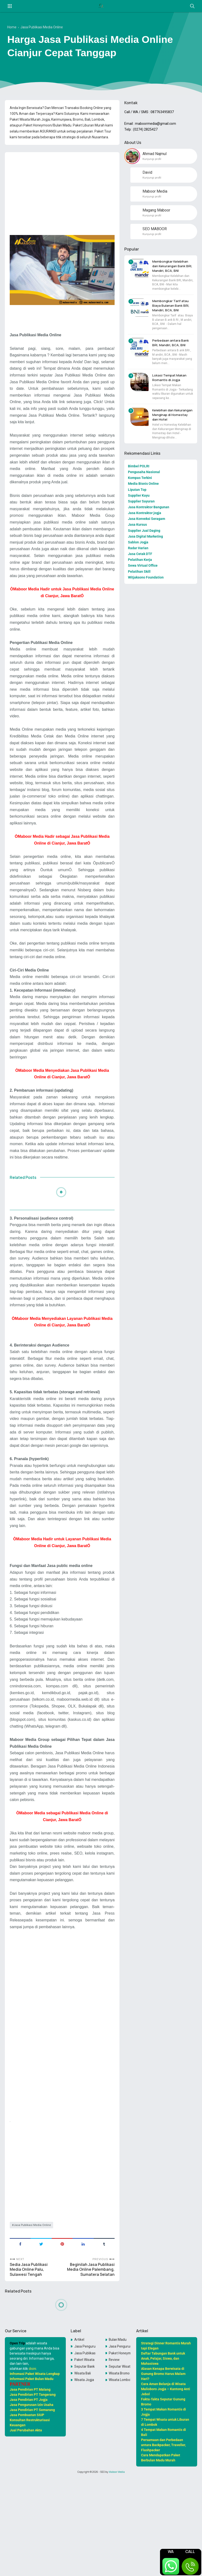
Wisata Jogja (84, 2478)
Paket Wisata (84, 2457)
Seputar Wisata (119, 2464)
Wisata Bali (82, 2471)
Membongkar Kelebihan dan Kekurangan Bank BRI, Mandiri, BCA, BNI (171, 267)
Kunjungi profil (152, 159)
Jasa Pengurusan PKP (119, 2444)
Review (114, 2457)
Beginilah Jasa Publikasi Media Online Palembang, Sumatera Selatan (91, 2366)
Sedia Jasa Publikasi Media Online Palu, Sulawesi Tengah (29, 2366)
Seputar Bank (84, 2464)
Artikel (79, 2437)
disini (32, 2466)
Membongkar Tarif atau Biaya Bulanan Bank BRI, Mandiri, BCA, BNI (171, 306)
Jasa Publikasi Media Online (32, 2321)
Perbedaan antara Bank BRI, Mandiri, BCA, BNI (171, 343)
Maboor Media (116, 2569)
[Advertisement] (62, 190)
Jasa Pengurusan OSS (85, 2444)
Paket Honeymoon (119, 2450)
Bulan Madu (118, 2437)
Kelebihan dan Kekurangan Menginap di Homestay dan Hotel (172, 415)
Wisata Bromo (119, 2471)
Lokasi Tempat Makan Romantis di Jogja (169, 378)
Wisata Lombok (119, 2478)
